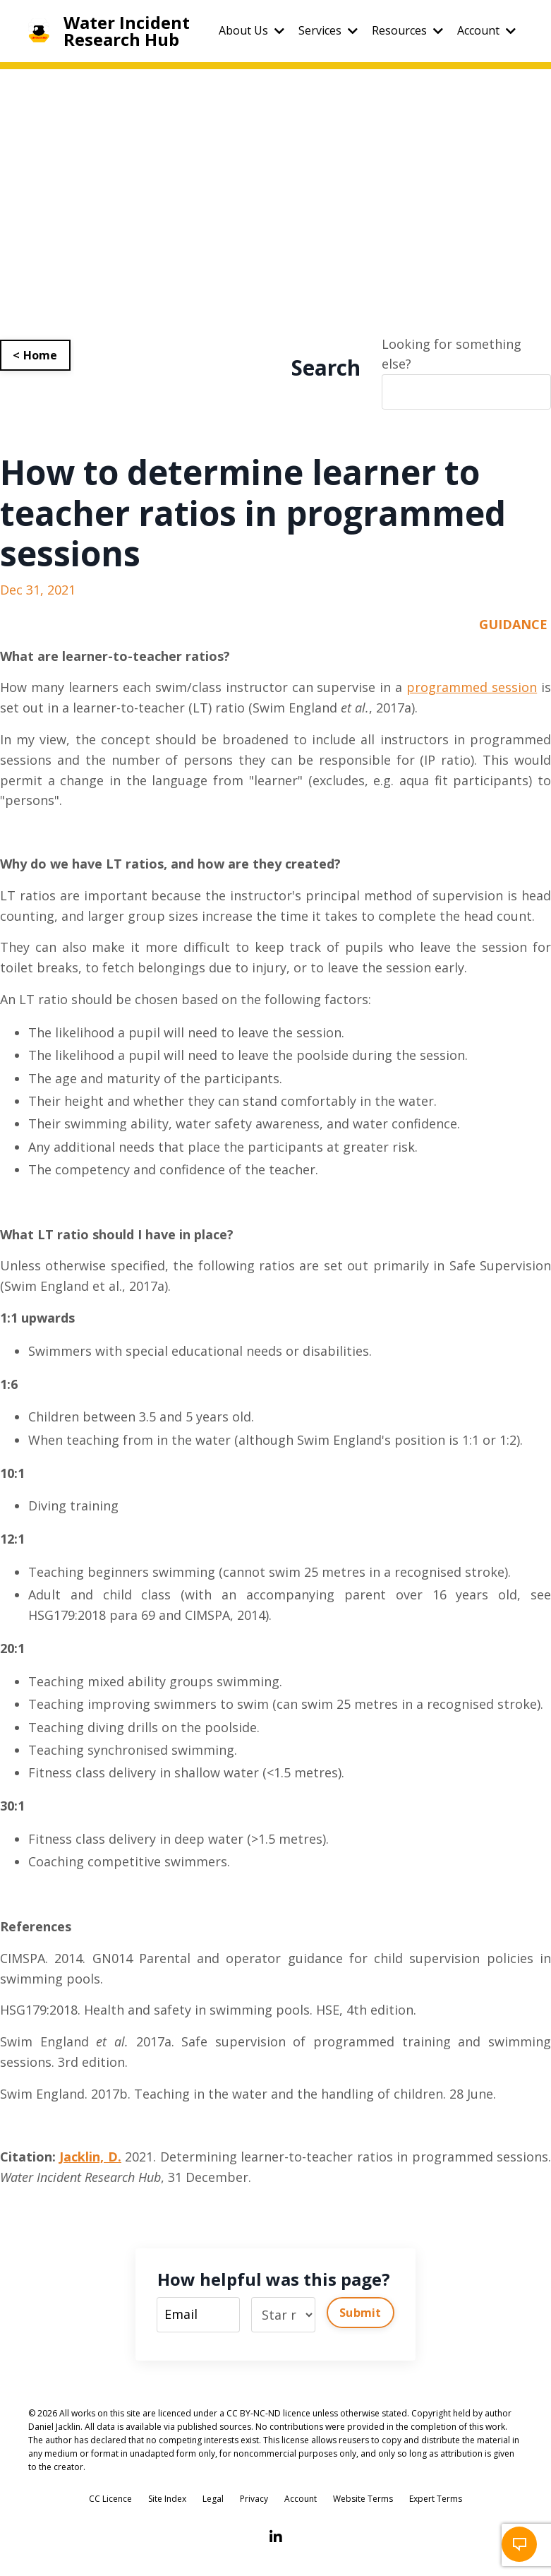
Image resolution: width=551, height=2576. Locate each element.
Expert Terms (435, 2499)
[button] (519, 2544)
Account (486, 30)
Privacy (254, 2499)
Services (328, 30)
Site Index (167, 2499)
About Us (251, 30)
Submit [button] (360, 2312)
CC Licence (110, 2499)
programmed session (471, 687)
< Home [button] (35, 355)
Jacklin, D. (90, 2156)
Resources (407, 30)
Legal (213, 2499)
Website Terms (363, 2499)
